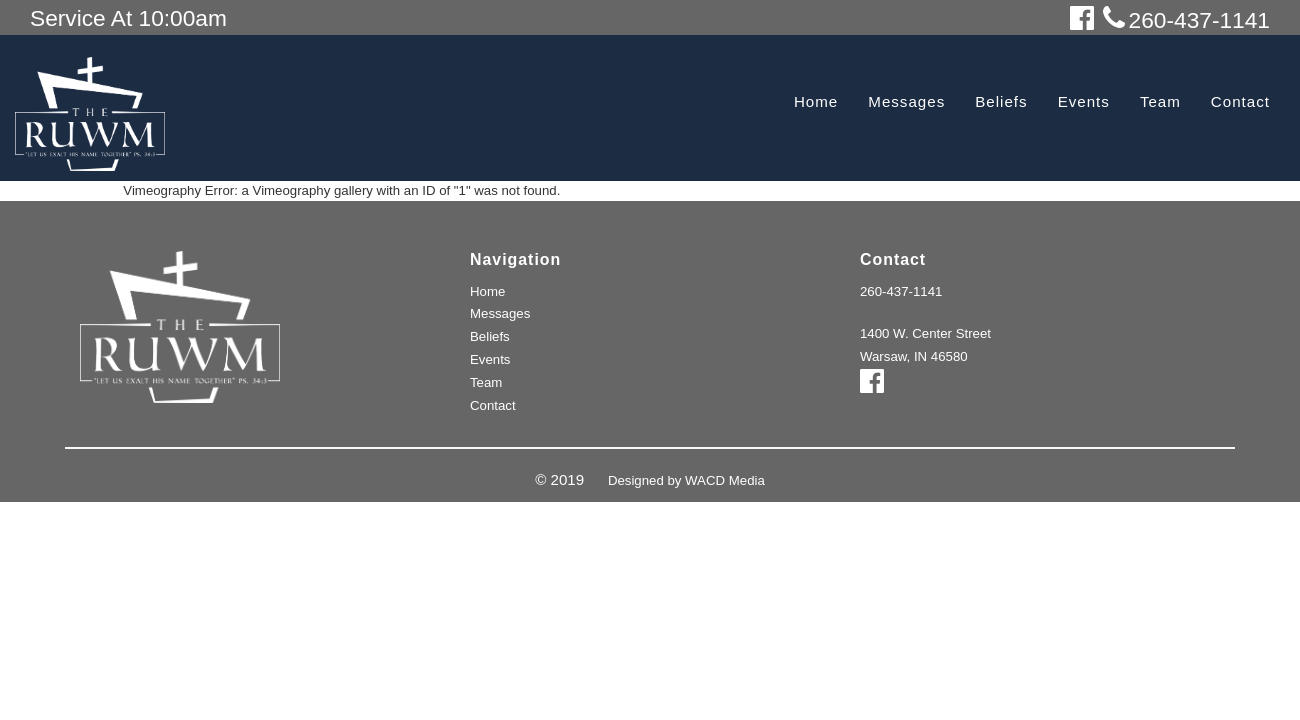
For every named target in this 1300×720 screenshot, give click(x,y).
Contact (1240, 101)
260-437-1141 (901, 291)
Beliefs (1001, 101)
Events (1084, 101)
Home (816, 101)
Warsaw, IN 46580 (914, 356)
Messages (906, 101)
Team (1160, 101)
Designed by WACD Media (686, 480)
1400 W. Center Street (925, 333)
